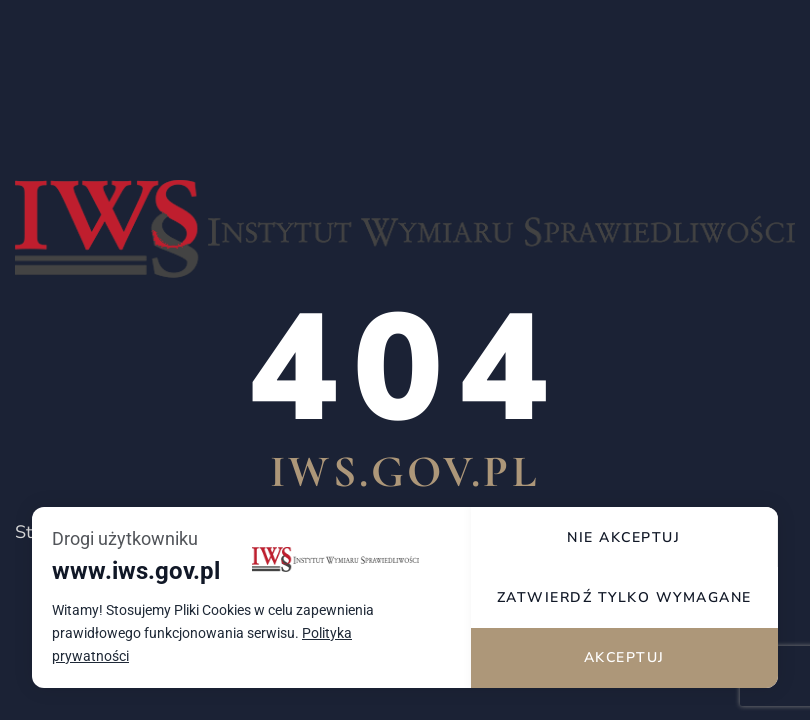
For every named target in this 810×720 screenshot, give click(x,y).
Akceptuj (624, 657)
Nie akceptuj (623, 537)
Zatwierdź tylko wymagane (624, 597)
